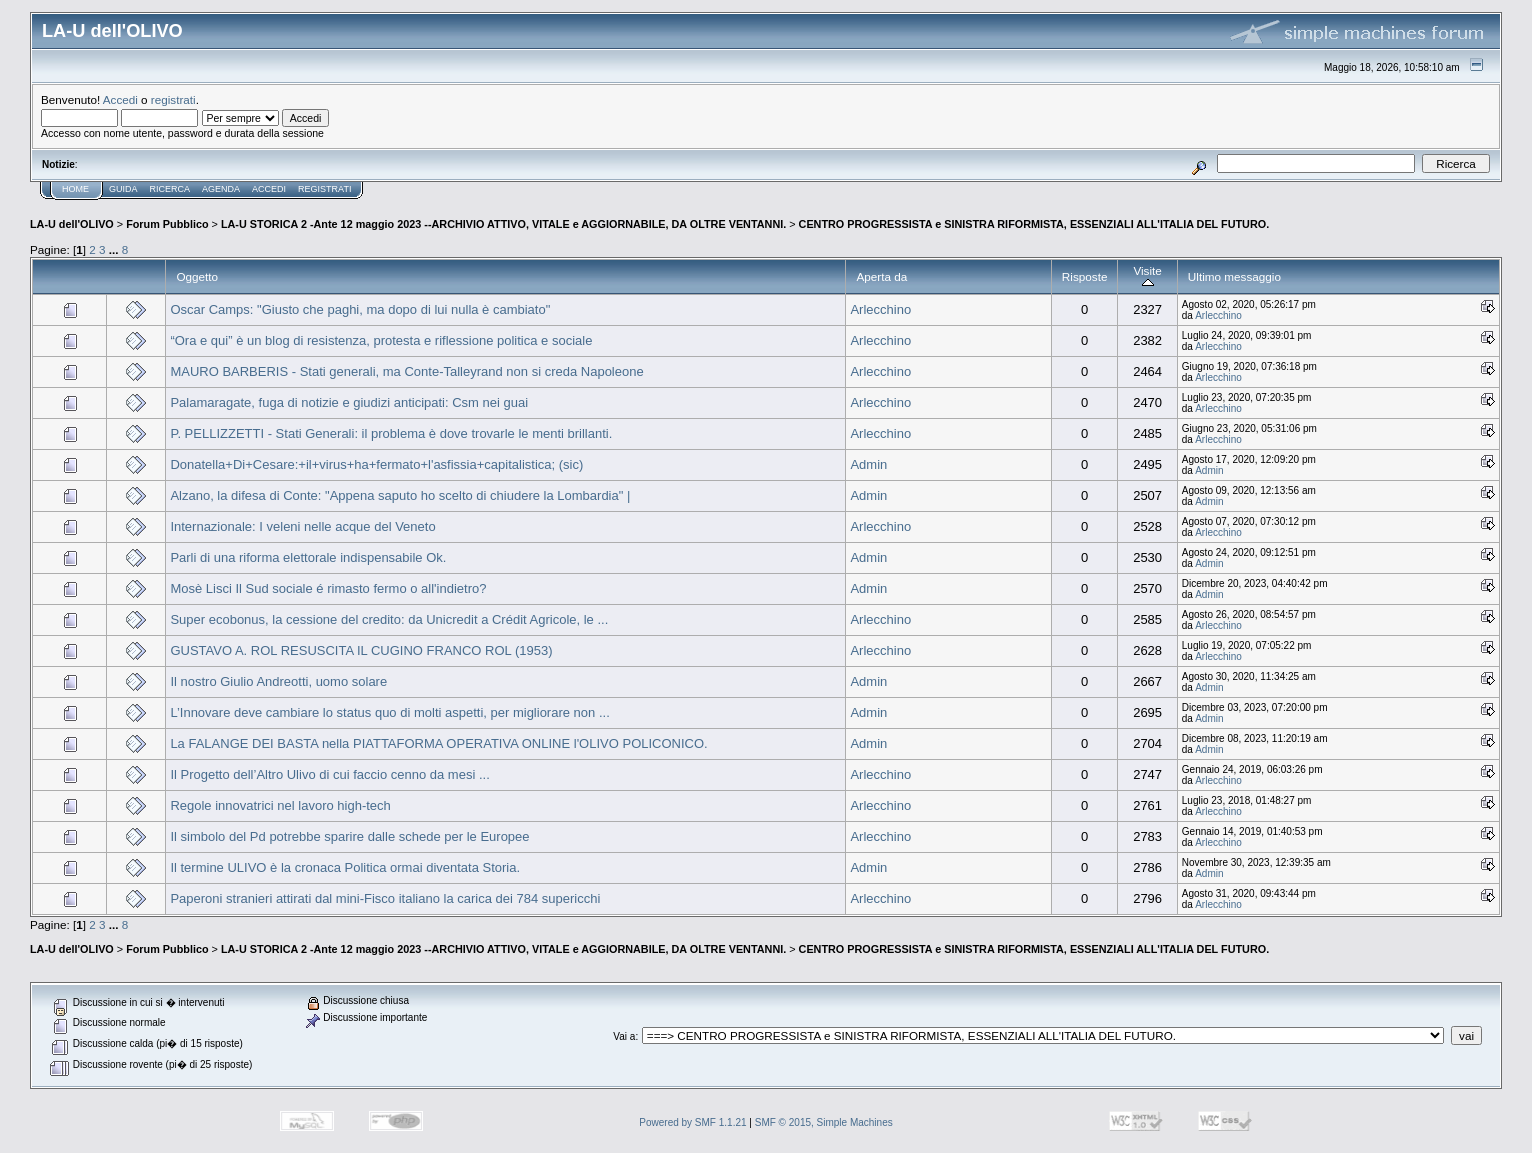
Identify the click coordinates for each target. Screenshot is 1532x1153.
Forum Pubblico (167, 224)
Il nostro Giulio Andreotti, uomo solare (278, 681)
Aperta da (881, 276)
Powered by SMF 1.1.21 (692, 1122)
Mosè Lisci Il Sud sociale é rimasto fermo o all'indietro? (328, 588)
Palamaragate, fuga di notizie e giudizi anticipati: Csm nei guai (349, 402)
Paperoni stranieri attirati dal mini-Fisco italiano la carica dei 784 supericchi (385, 898)
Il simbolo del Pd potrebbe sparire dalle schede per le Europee (349, 836)
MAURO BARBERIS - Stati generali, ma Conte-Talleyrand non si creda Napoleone (406, 371)
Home (75, 189)
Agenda (221, 189)
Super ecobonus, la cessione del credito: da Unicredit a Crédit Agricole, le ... (389, 619)
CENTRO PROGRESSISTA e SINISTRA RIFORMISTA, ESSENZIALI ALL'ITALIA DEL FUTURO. (1034, 224)
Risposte (1085, 276)
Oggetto (197, 276)
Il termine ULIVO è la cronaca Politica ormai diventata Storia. (345, 867)
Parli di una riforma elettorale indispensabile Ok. (308, 557)
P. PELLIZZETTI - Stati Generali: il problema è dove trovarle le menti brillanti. (391, 433)
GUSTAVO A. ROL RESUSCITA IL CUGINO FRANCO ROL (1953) (361, 650)
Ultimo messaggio (1234, 276)
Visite (1147, 276)
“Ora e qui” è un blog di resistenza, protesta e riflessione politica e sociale (381, 340)
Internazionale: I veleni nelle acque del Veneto (302, 526)
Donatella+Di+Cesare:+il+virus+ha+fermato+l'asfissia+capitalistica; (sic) (376, 464)
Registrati (324, 189)
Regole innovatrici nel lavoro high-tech (280, 805)
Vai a (624, 1036)
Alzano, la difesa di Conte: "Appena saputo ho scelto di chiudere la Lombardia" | (400, 495)
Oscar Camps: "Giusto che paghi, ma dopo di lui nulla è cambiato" (360, 309)
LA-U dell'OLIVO (72, 224)
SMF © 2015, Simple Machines (824, 1122)
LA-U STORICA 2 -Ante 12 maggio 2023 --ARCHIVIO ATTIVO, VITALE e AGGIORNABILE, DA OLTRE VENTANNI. (503, 224)
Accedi (120, 99)
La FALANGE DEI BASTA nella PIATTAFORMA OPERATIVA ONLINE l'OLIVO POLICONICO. (438, 743)
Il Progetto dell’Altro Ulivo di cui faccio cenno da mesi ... (329, 774)
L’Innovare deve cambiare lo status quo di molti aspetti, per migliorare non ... (389, 712)
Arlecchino (880, 309)
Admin (868, 464)
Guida (123, 189)
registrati (173, 99)
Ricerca (170, 189)
